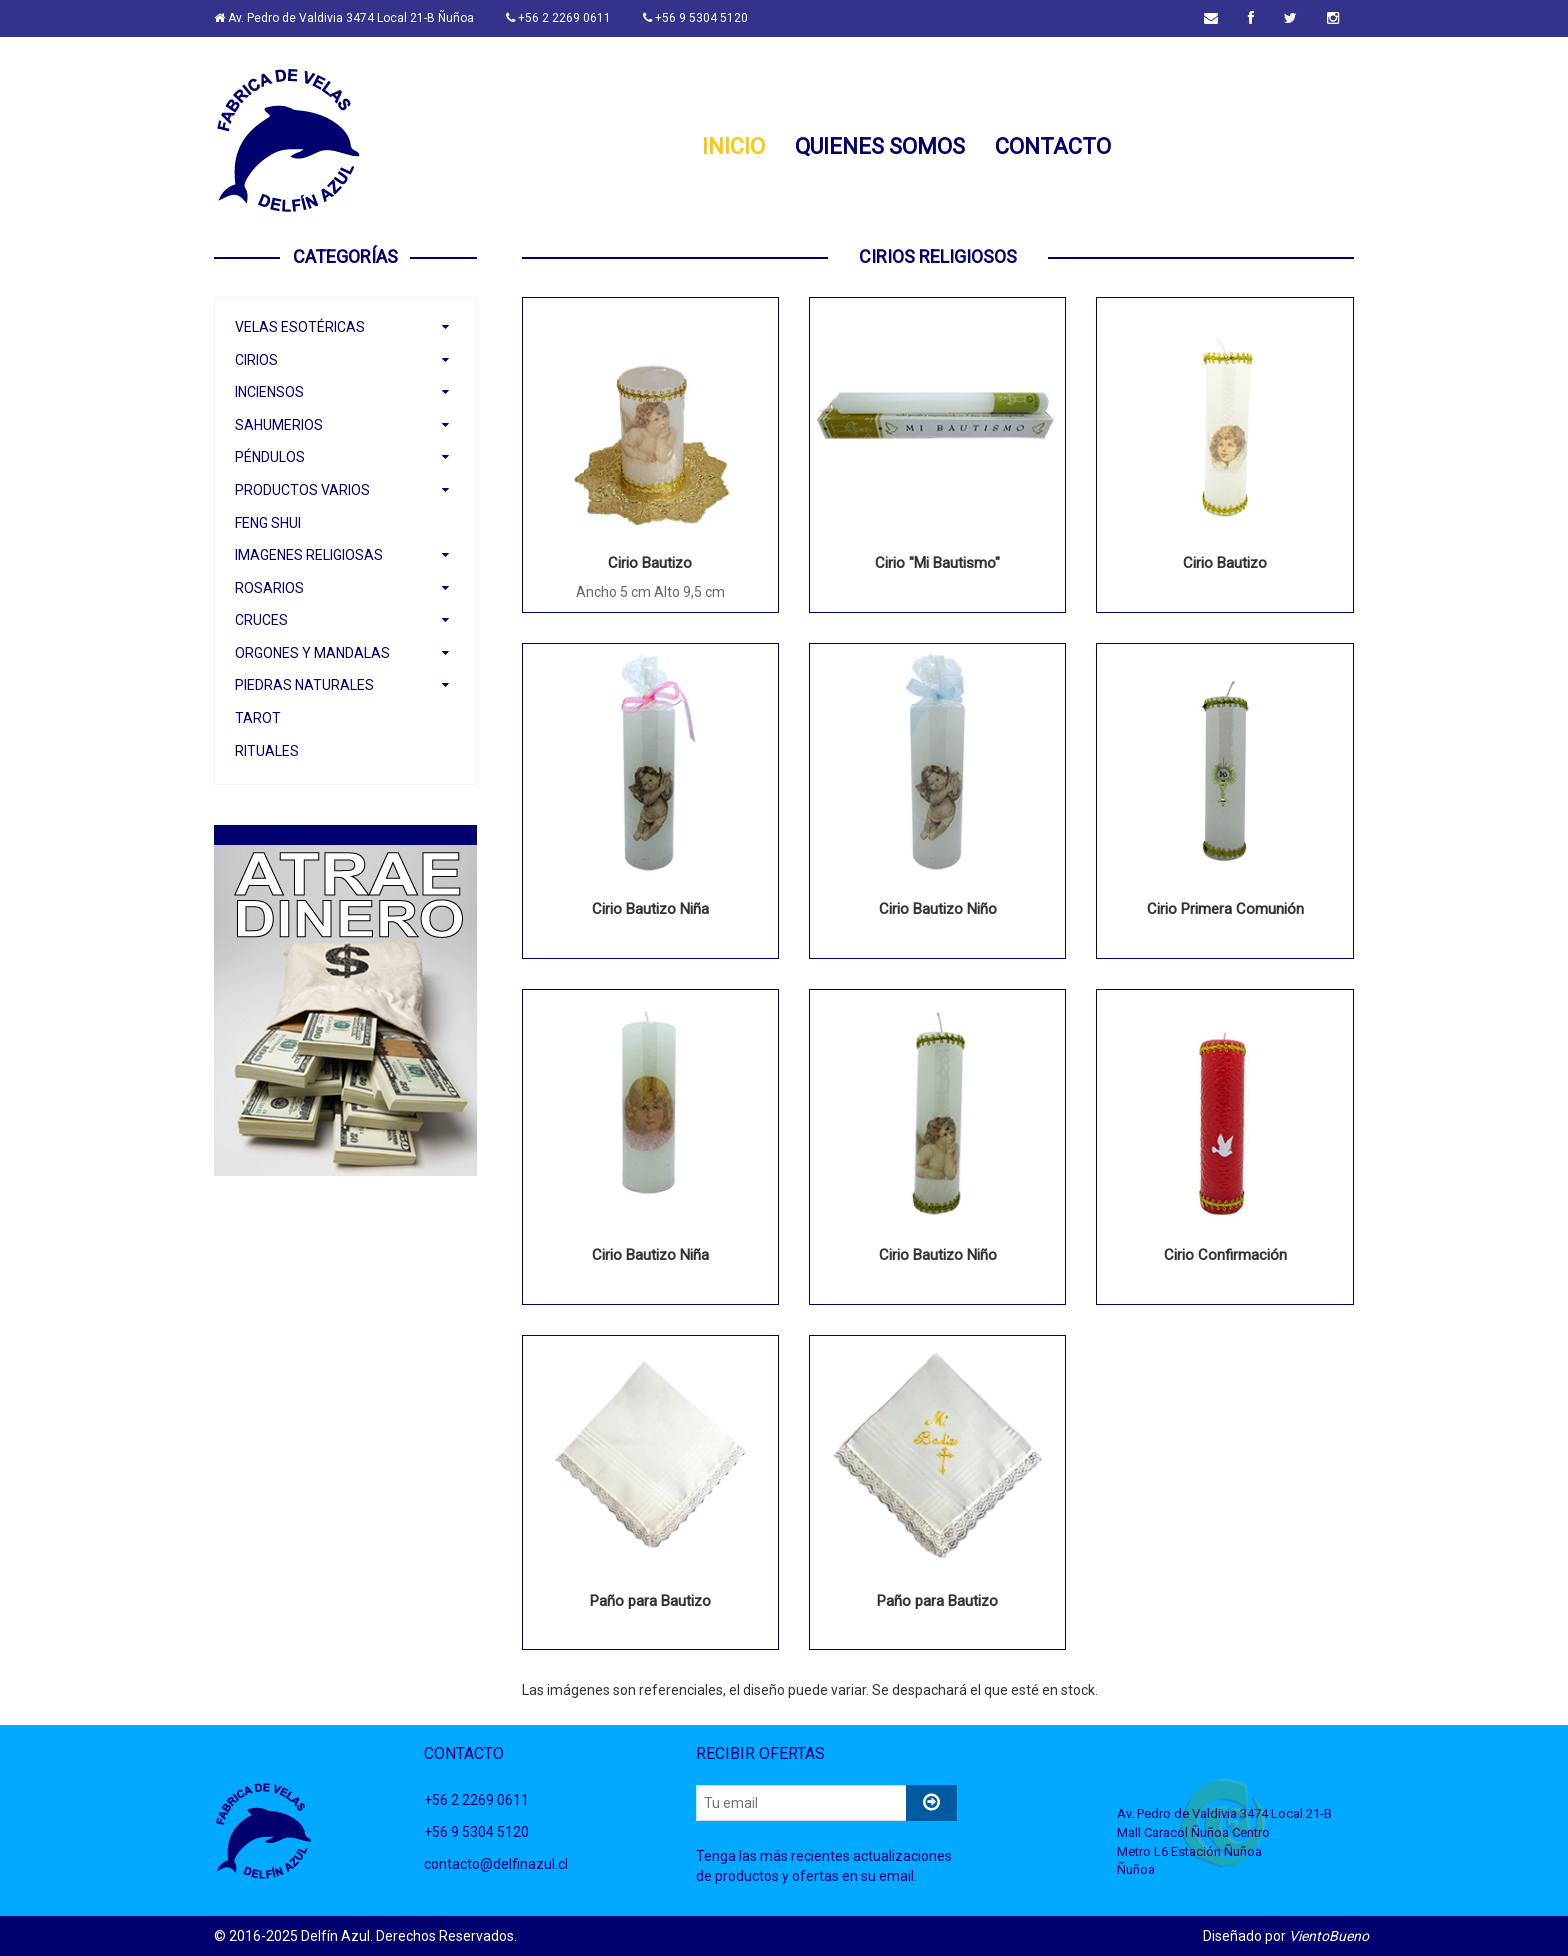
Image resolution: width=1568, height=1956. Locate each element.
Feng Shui (268, 523)
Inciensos (269, 392)
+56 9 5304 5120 (695, 18)
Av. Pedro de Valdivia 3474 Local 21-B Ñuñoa (344, 18)
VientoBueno (1329, 1936)
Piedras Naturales (304, 685)
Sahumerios (279, 425)
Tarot (258, 718)
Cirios (256, 360)
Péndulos (270, 457)
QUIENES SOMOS (880, 148)
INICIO (733, 148)
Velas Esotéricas (300, 327)
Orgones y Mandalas (312, 653)
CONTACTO (1053, 148)
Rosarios (269, 588)
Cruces (261, 620)
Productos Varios (302, 490)
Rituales (267, 751)
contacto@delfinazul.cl (496, 1864)
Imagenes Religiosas (309, 555)
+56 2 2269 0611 (558, 18)
